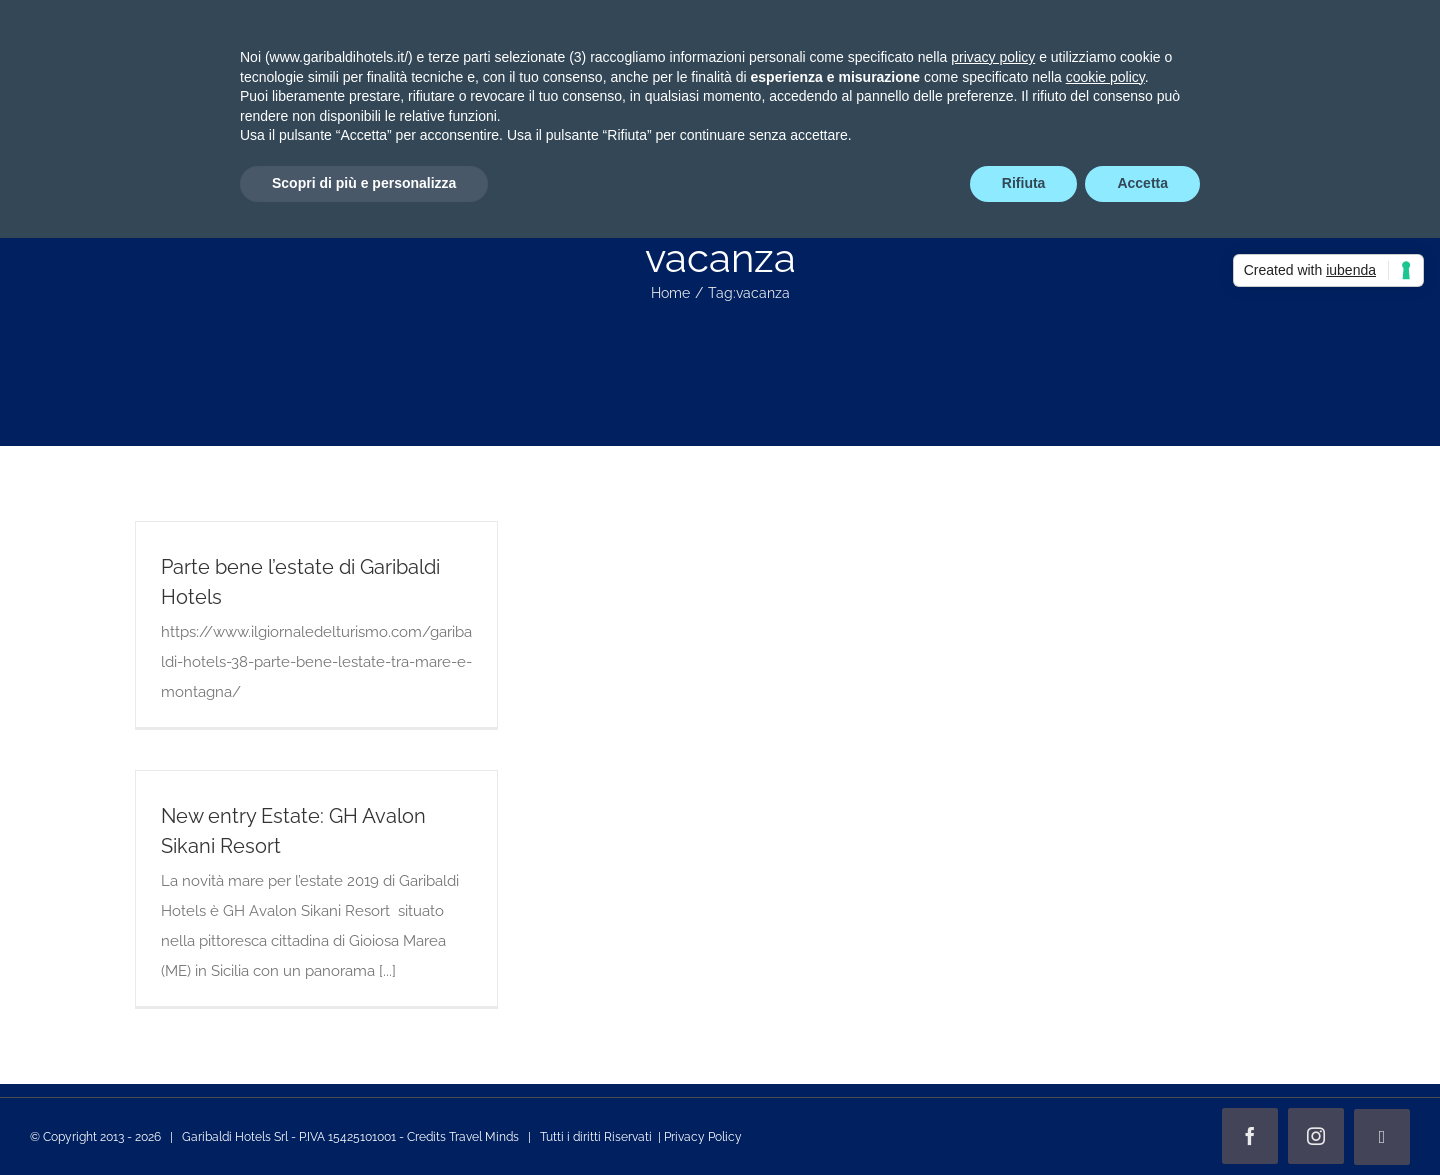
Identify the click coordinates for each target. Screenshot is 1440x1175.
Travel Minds (484, 1137)
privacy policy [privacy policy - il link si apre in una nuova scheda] (993, 57)
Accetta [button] (1142, 183)
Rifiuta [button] (1024, 183)
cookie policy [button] (1105, 77)
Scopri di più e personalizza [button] (364, 183)
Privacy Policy (703, 1137)
